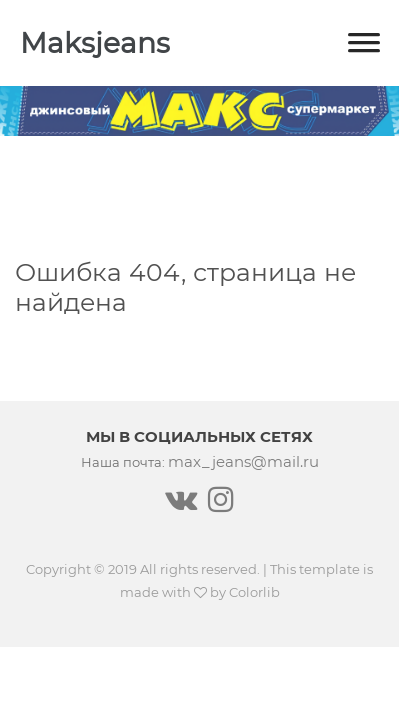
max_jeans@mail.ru (243, 461)
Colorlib (254, 592)
